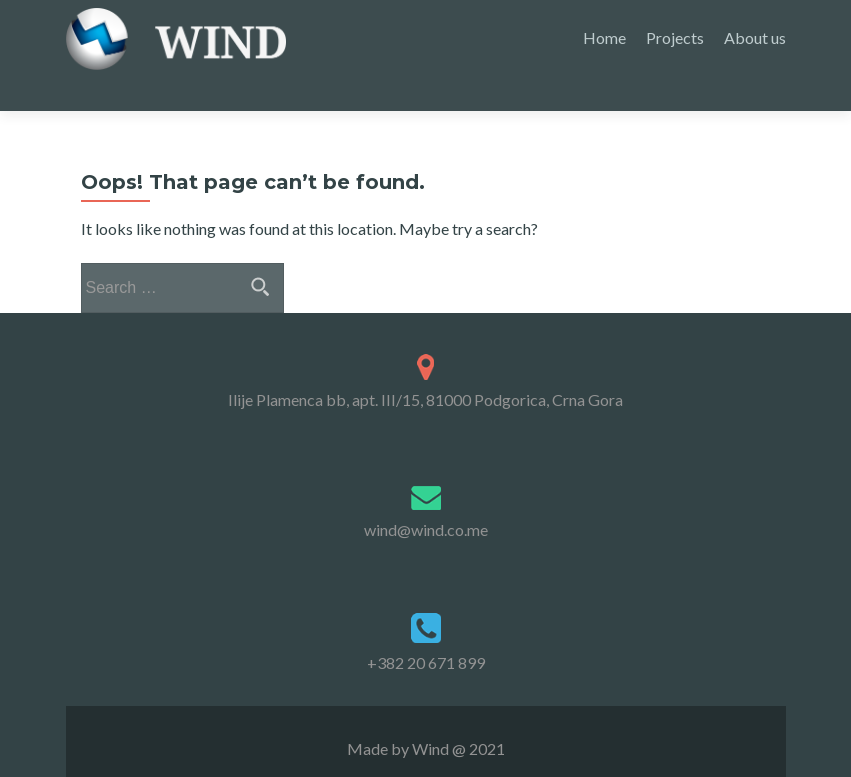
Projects (675, 37)
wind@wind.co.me (426, 494)
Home (604, 37)
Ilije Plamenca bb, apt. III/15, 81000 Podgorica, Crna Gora (425, 365)
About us (755, 37)
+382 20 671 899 (426, 627)
